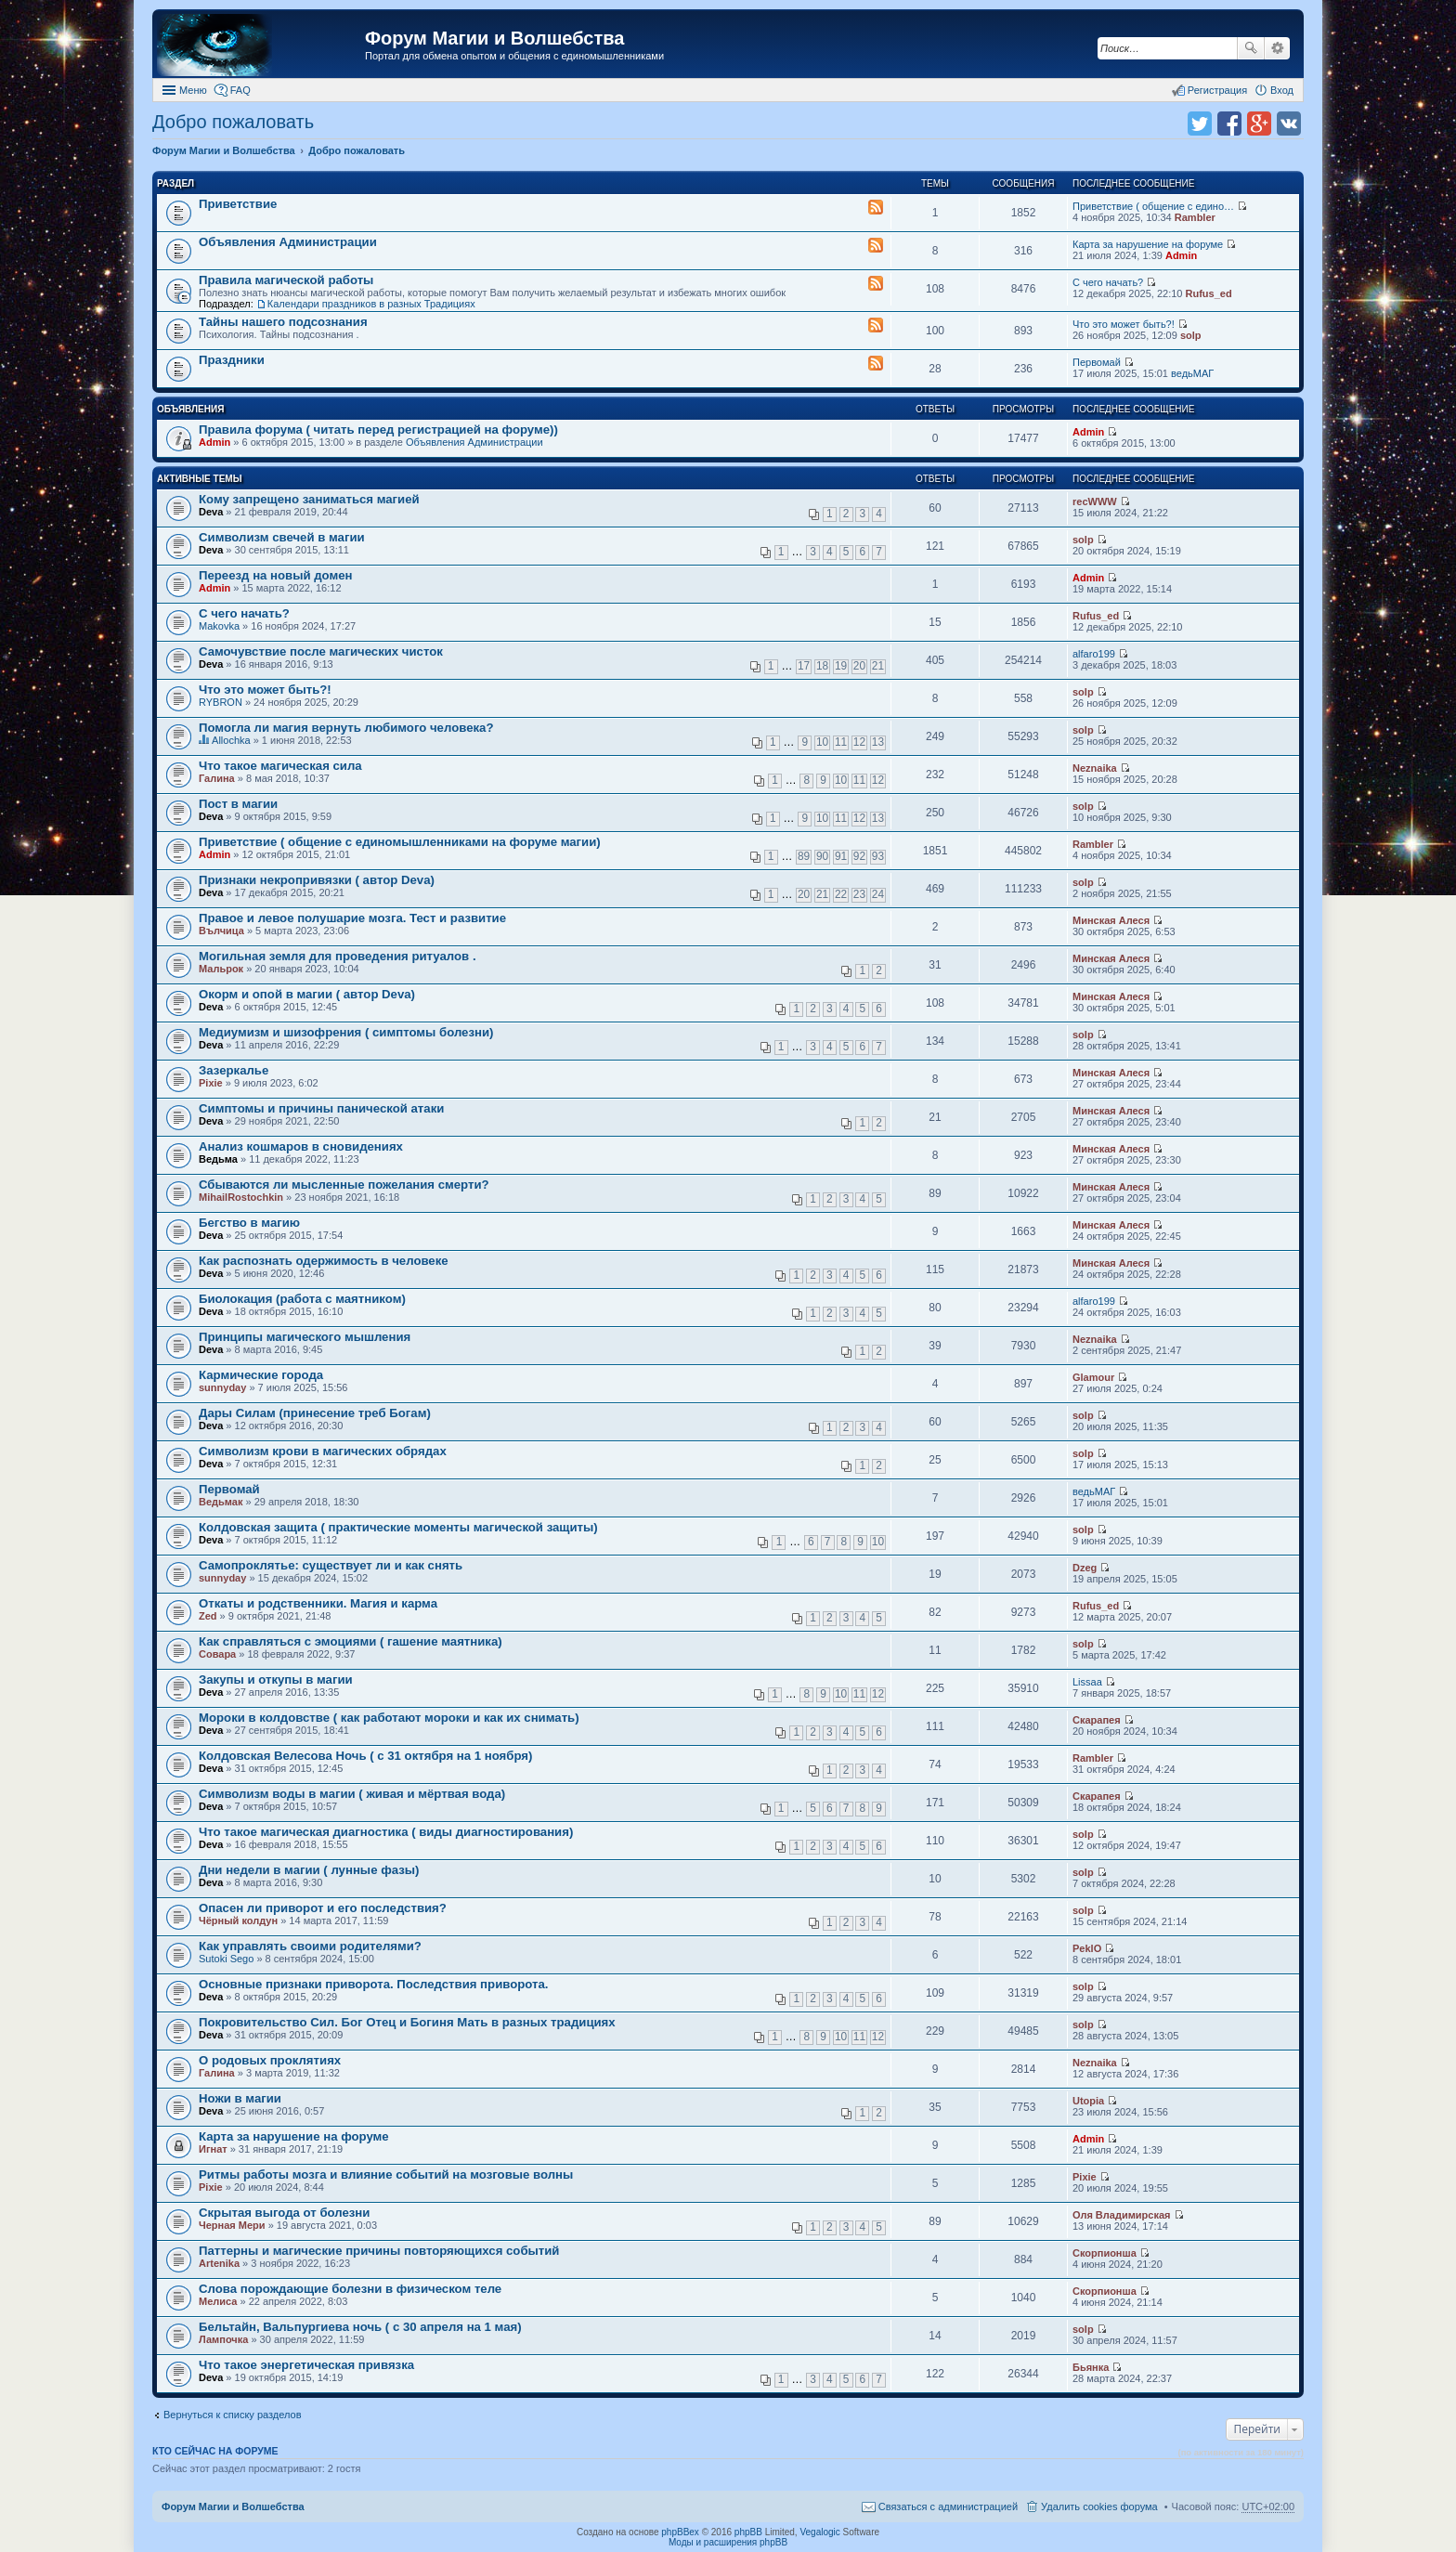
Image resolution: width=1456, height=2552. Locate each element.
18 (822, 665)
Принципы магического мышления (304, 1337)
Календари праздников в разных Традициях (371, 303)
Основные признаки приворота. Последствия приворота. (373, 1984)
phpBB (748, 2532)
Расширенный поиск (1277, 48)
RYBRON (220, 702)
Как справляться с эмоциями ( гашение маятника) (350, 1641)
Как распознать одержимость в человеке (323, 1261)
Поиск (1251, 48)
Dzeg (1084, 1567)
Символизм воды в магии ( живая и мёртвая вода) (352, 1794)
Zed (208, 1615)
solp (1191, 335)
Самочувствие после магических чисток (321, 651)
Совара (217, 1654)
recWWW (1094, 501)
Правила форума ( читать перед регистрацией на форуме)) (378, 429)
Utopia (1088, 2100)
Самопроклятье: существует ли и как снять (330, 1565)
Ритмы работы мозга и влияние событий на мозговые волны (386, 2174)
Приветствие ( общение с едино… (1153, 206)
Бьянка (1090, 2367)
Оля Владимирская (1121, 2214)
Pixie (211, 1082)
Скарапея (1096, 1719)
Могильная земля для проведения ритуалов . (337, 956)
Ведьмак (220, 1501)
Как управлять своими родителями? (310, 1946)
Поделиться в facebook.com (1229, 123)
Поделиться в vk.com (1289, 123)
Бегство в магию (249, 1223)
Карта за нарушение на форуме (1147, 244)
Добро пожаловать (233, 121)
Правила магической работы (286, 280)
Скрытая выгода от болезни (284, 2213)
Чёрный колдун (238, 1920)
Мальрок (221, 968)
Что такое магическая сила (280, 766)
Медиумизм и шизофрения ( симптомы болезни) (346, 1032)
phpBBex (680, 2532)
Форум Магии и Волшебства (494, 38)
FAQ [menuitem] (240, 90)
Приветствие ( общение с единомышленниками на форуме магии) (400, 842)
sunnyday (222, 1387)
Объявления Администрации (288, 242)
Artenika (219, 2263)
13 (878, 742)
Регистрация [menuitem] (1217, 90)
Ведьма (218, 1159)
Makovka (219, 625)
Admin (1181, 255)
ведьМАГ (1192, 373)
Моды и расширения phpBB (728, 2542)
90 (822, 856)
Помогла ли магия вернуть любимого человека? (346, 728)
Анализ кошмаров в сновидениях (301, 1146)
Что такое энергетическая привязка (306, 2365)
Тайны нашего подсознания (283, 322)
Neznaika (1094, 768)
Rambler (1195, 217)
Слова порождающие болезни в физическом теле (350, 2289)
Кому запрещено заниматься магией (309, 499)
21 (878, 665)
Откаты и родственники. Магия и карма (318, 1603)
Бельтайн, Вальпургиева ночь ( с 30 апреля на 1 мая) (360, 2327)
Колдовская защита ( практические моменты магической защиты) (398, 1527)
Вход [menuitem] (1282, 90)
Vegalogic (819, 2532)
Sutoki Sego (226, 1958)
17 (804, 665)
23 (859, 894)
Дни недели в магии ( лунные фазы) (309, 1870)
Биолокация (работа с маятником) (302, 1299)
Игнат (213, 2149)
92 (859, 856)
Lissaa (1087, 1681)
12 (859, 742)
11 (841, 742)
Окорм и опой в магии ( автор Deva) (307, 994)
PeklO (1086, 1948)
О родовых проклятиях (270, 2060)
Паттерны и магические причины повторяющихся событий (379, 2251)
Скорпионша (1104, 2253)
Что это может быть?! (1123, 324)
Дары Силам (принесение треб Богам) (315, 1413)
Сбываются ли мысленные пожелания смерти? (344, 1184)
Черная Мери (232, 2225)
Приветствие (238, 204)
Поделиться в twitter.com (1200, 123)
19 (841, 665)
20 (859, 665)
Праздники (232, 360)
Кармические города (261, 1375)
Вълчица (221, 930)
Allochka (231, 740)
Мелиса (218, 2301)
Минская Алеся (1111, 920)
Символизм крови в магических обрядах (323, 1451)
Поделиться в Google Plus (1259, 123)
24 (878, 894)
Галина (217, 778)
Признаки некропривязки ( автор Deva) (317, 880)
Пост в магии (238, 804)
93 (878, 856)
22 (841, 894)
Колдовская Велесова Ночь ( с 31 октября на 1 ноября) (365, 1756)
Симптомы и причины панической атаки (321, 1108)
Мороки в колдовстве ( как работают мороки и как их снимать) (389, 1718)
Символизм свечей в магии (282, 537)
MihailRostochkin (241, 1197)
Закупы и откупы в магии (276, 1679)
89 (804, 856)
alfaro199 (1093, 653)
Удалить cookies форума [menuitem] (1099, 2506)
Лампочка (223, 2339)
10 (822, 742)
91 (841, 856)
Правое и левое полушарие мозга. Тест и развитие (352, 918)
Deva (211, 511)
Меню (193, 90)
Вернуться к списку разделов (232, 2414)
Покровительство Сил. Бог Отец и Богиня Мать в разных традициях (407, 2022)
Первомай (1096, 362)
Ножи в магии (240, 2098)
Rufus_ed (1208, 293)
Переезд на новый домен (276, 575)
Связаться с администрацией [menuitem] (948, 2506)
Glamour (1093, 1377)
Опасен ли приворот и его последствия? (323, 1908)
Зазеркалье (233, 1070)
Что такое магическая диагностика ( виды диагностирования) (386, 1832)
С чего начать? (1107, 282)
